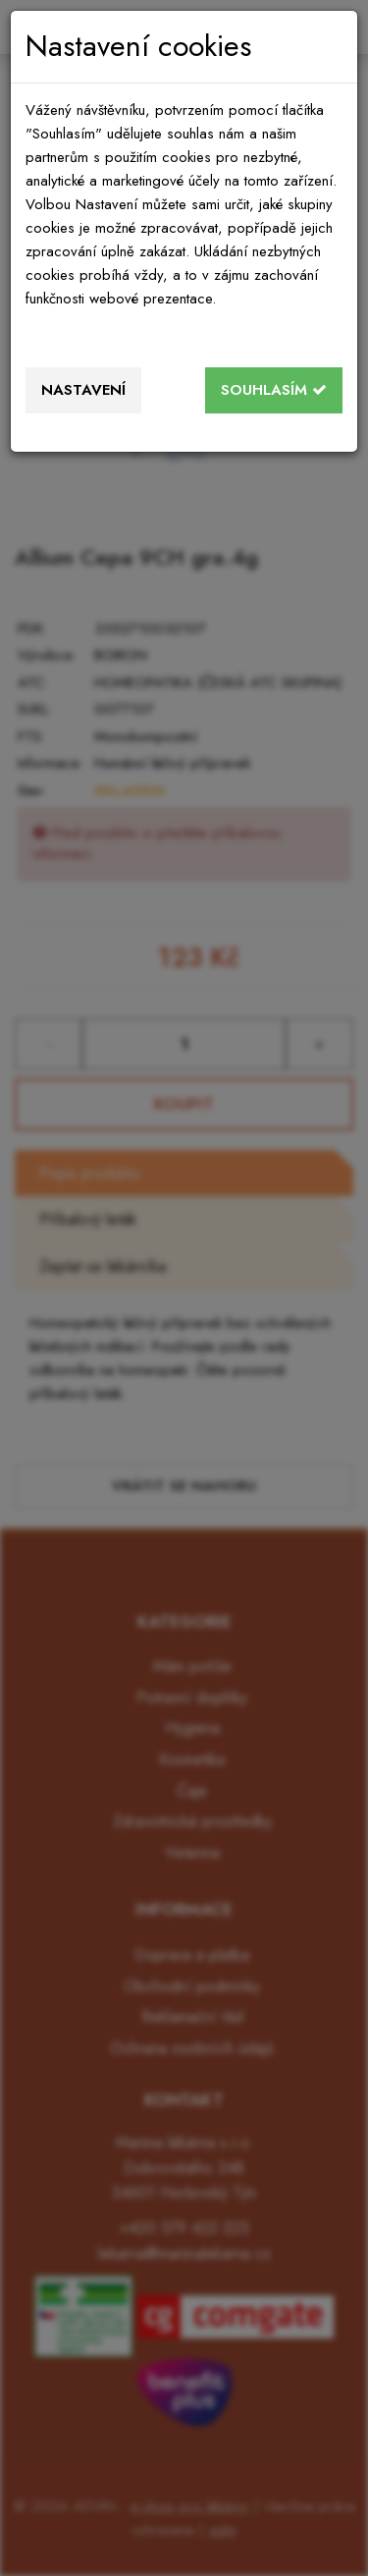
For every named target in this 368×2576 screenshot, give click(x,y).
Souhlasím (274, 390)
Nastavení (83, 390)
